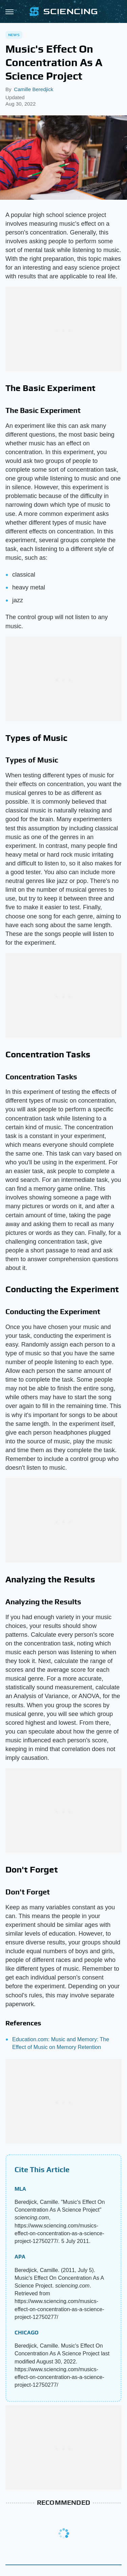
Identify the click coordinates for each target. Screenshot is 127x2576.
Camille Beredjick (33, 89)
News (14, 35)
